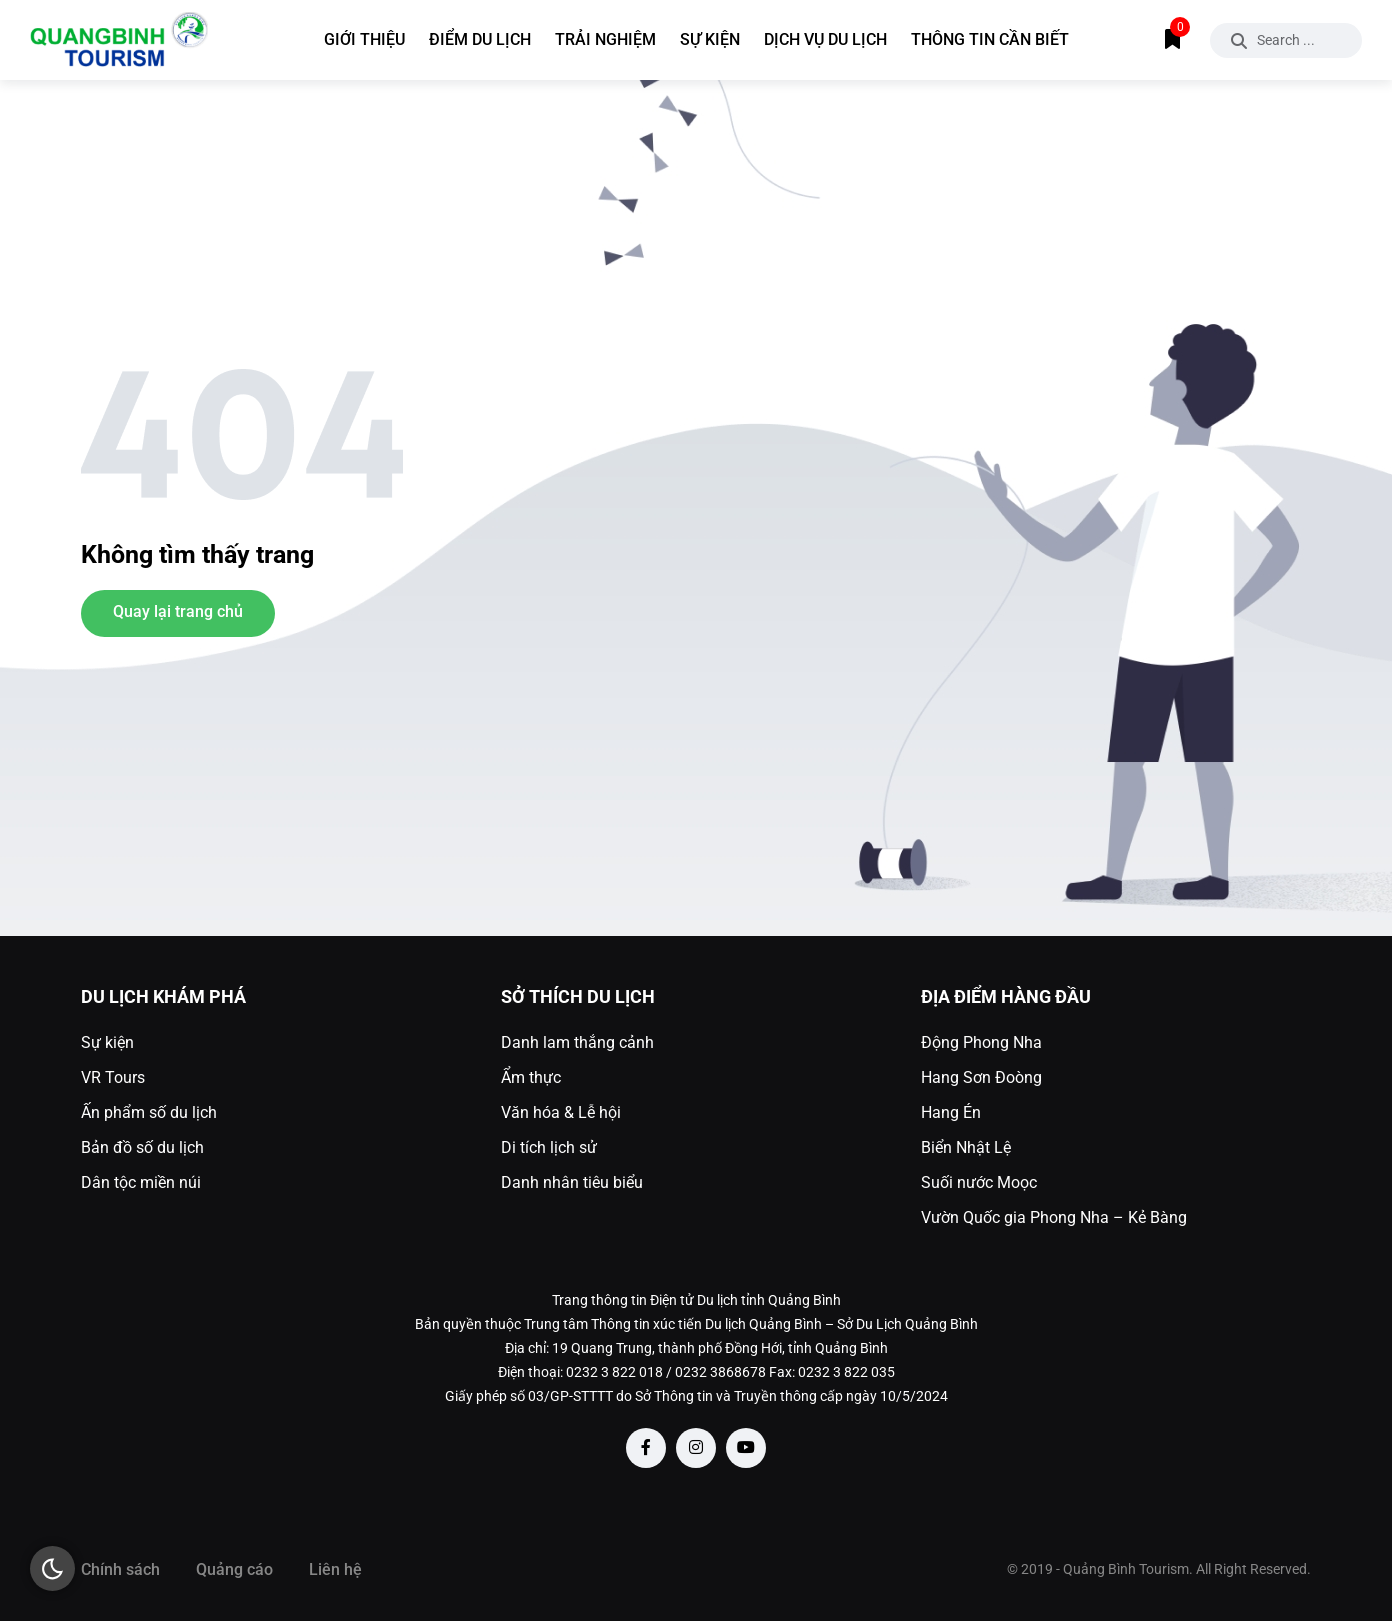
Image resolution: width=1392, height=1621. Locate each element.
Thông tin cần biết (990, 39)
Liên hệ (335, 1569)
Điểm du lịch (480, 39)
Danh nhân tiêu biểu (572, 1182)
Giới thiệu (364, 39)
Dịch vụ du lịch (825, 39)
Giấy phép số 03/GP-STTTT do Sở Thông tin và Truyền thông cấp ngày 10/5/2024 (696, 1396)
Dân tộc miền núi (141, 1182)
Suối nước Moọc (979, 1182)
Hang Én (951, 1112)
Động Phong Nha (981, 1042)
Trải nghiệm (605, 39)
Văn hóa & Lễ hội (561, 1112)
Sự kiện (710, 39)
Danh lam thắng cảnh (577, 1042)
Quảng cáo (234, 1569)
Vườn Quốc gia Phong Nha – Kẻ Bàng (1054, 1217)
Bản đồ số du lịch (142, 1147)
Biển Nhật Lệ (966, 1147)
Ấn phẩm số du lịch (149, 1112)
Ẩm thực (531, 1077)
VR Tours (113, 1077)
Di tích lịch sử (549, 1147)
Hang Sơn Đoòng (981, 1077)
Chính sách (120, 1569)
